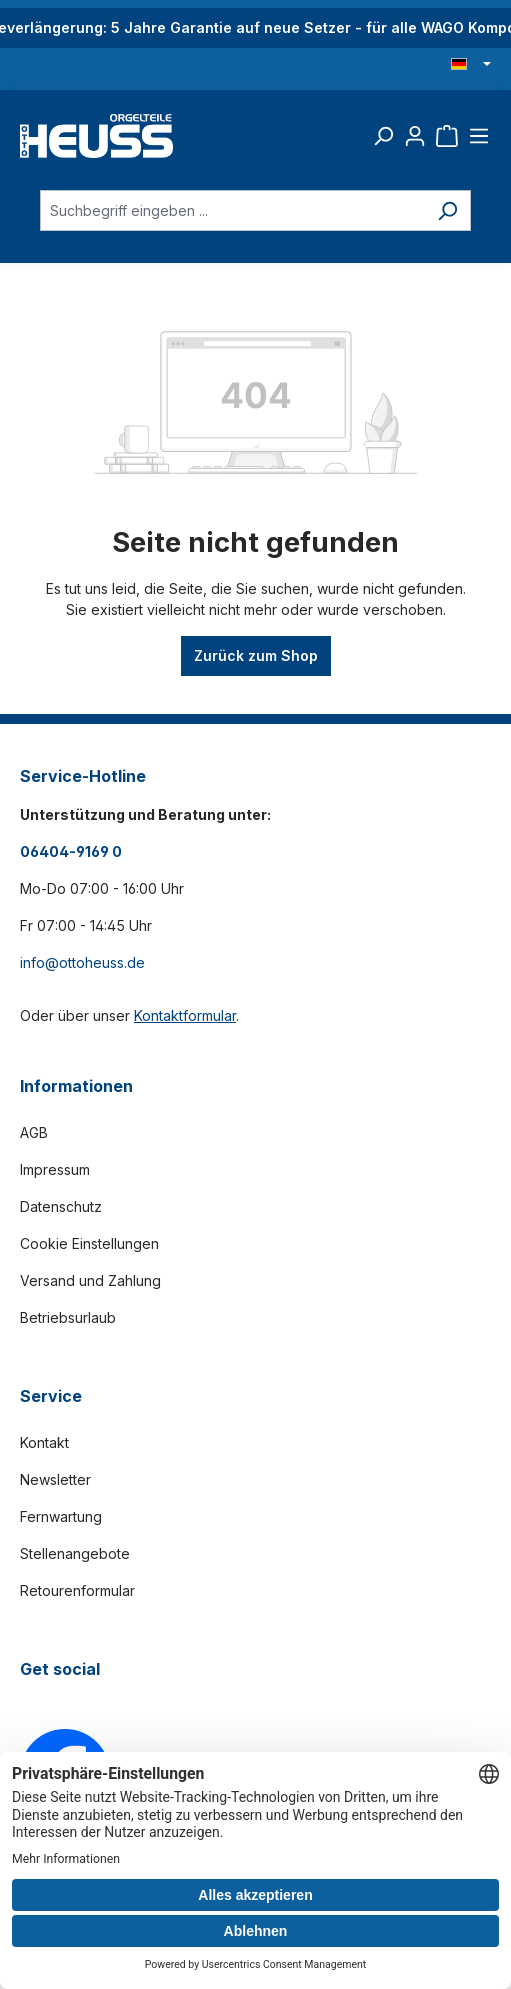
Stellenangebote (75, 1553)
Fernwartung (61, 1516)
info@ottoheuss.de (82, 962)
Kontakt (44, 1442)
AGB (34, 1132)
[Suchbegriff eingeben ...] (232, 210)
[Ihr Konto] (415, 136)
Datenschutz (61, 1206)
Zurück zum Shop (256, 655)
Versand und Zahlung (90, 1280)
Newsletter (55, 1479)
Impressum (55, 1169)
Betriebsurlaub (68, 1317)
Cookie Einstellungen (89, 1243)
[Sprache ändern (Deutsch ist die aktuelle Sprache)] (471, 65)
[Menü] (479, 136)
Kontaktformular (185, 1015)
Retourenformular (77, 1590)
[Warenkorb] (447, 136)
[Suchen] (383, 136)
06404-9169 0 (71, 851)
